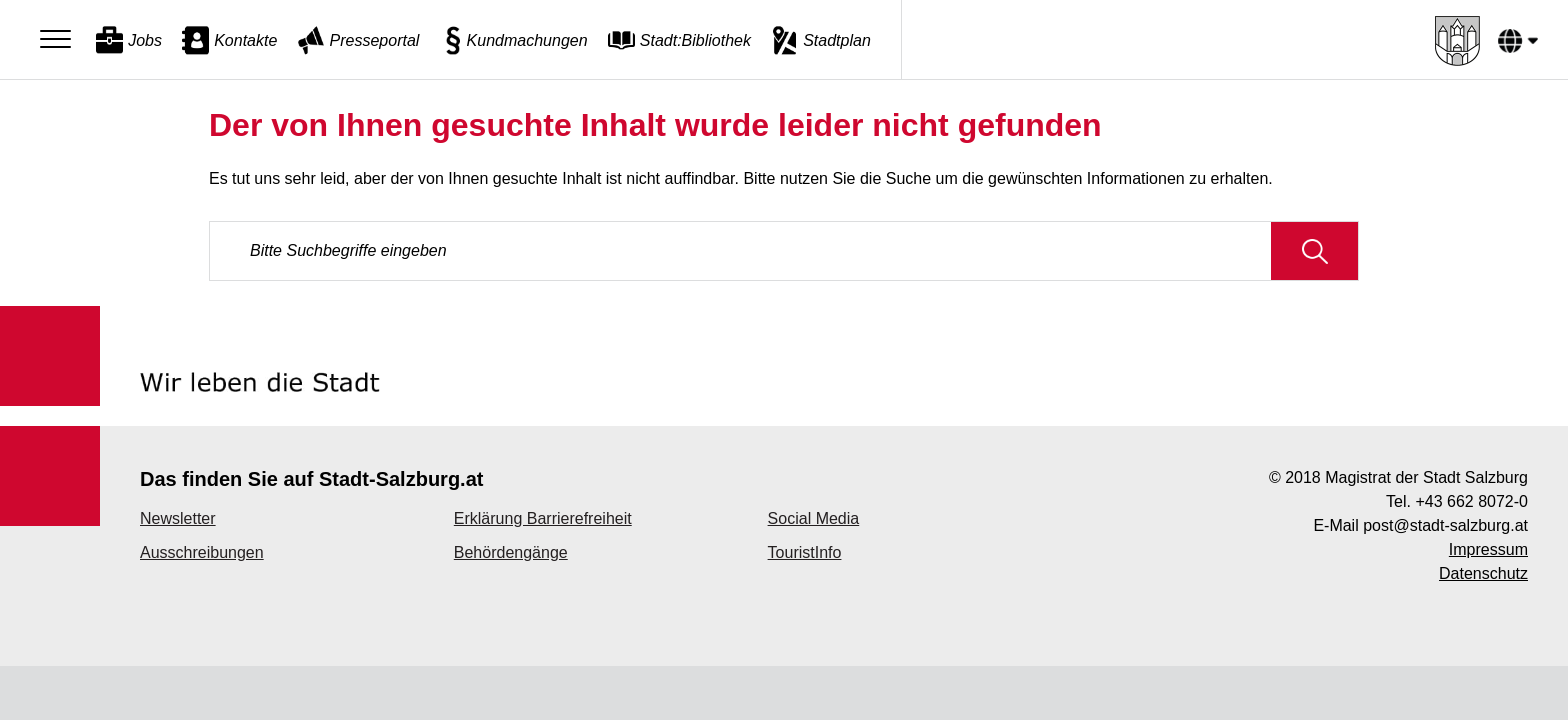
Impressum (1488, 549)
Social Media (814, 518)
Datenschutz (1483, 573)
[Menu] (60, 40)
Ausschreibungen (202, 552)
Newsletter (178, 518)
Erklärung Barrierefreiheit (543, 518)
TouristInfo (805, 552)
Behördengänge (511, 552)
